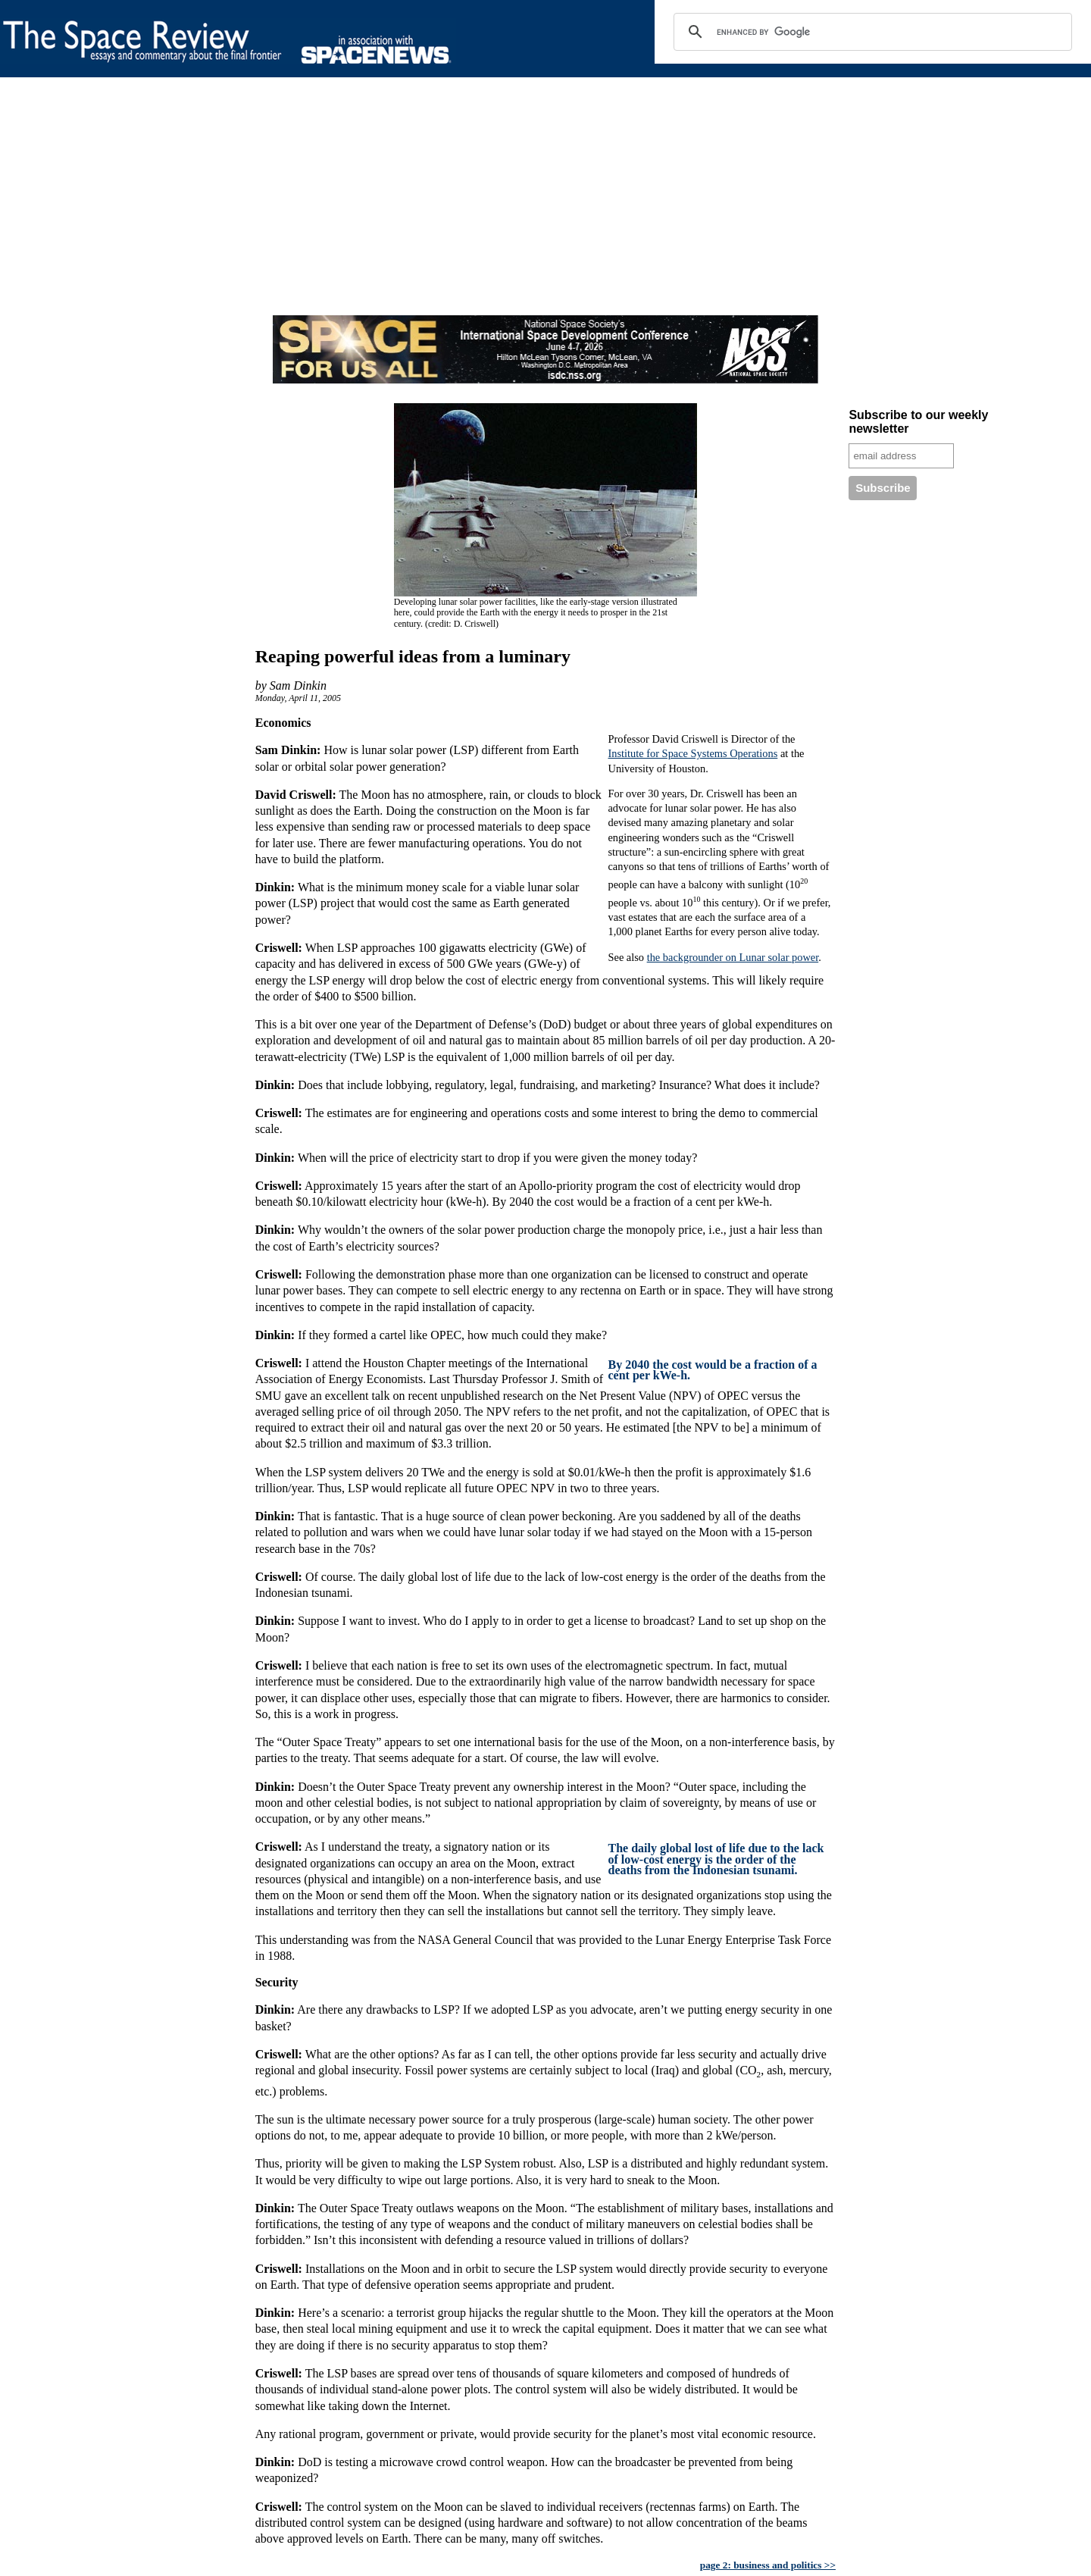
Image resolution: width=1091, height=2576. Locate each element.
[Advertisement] (454, 209)
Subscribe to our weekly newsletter (918, 421)
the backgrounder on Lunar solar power (733, 957)
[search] (870, 32)
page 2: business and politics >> (768, 2565)
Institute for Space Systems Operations (692, 753)
